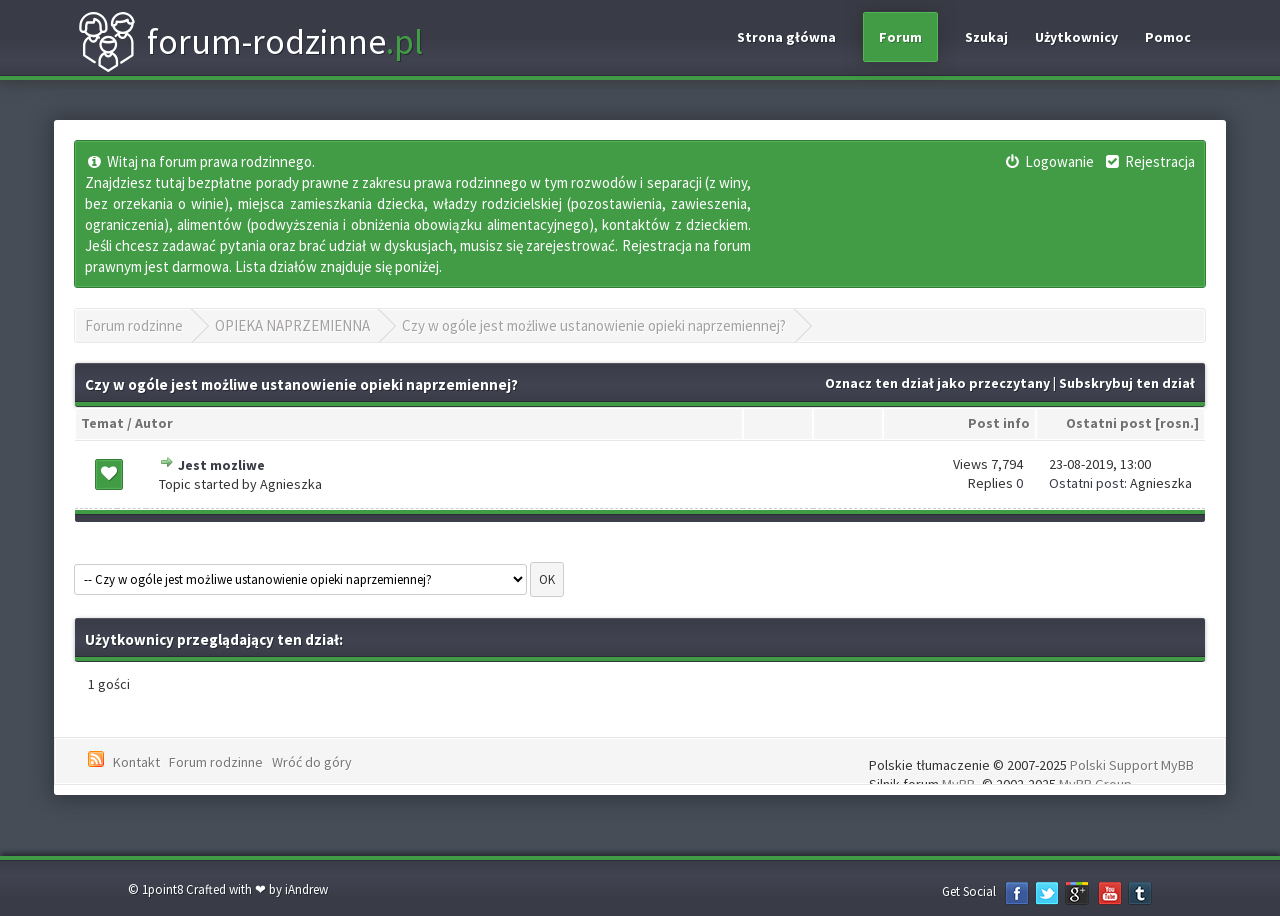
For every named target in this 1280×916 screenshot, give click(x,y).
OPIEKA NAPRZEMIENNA (292, 325)
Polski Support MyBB (1132, 765)
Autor (154, 423)
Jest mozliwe (221, 465)
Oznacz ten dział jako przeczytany (937, 383)
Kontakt (136, 762)
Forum (900, 37)
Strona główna (786, 37)
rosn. (1177, 423)
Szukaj (986, 37)
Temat (102, 423)
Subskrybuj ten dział (1127, 383)
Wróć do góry (312, 762)
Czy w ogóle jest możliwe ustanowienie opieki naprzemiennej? (594, 325)
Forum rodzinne (134, 325)
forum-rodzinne (250, 42)
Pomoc (1168, 37)
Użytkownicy (1076, 37)
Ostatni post (1109, 423)
